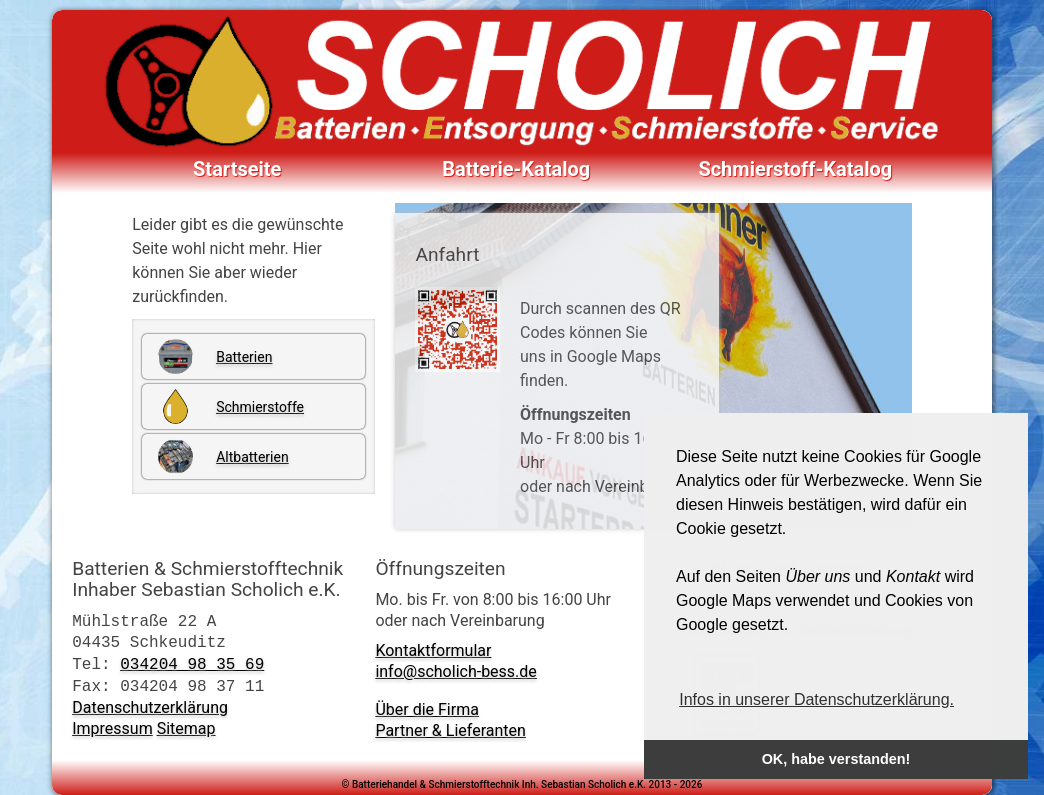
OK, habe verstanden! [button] (836, 759)
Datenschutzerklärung (150, 707)
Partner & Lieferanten (450, 730)
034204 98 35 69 (192, 664)
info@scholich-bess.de (455, 671)
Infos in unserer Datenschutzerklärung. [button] (816, 699)
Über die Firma (427, 709)
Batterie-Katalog (516, 169)
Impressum (112, 728)
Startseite (237, 169)
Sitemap (186, 728)
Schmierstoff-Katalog (795, 169)
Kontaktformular (433, 650)
